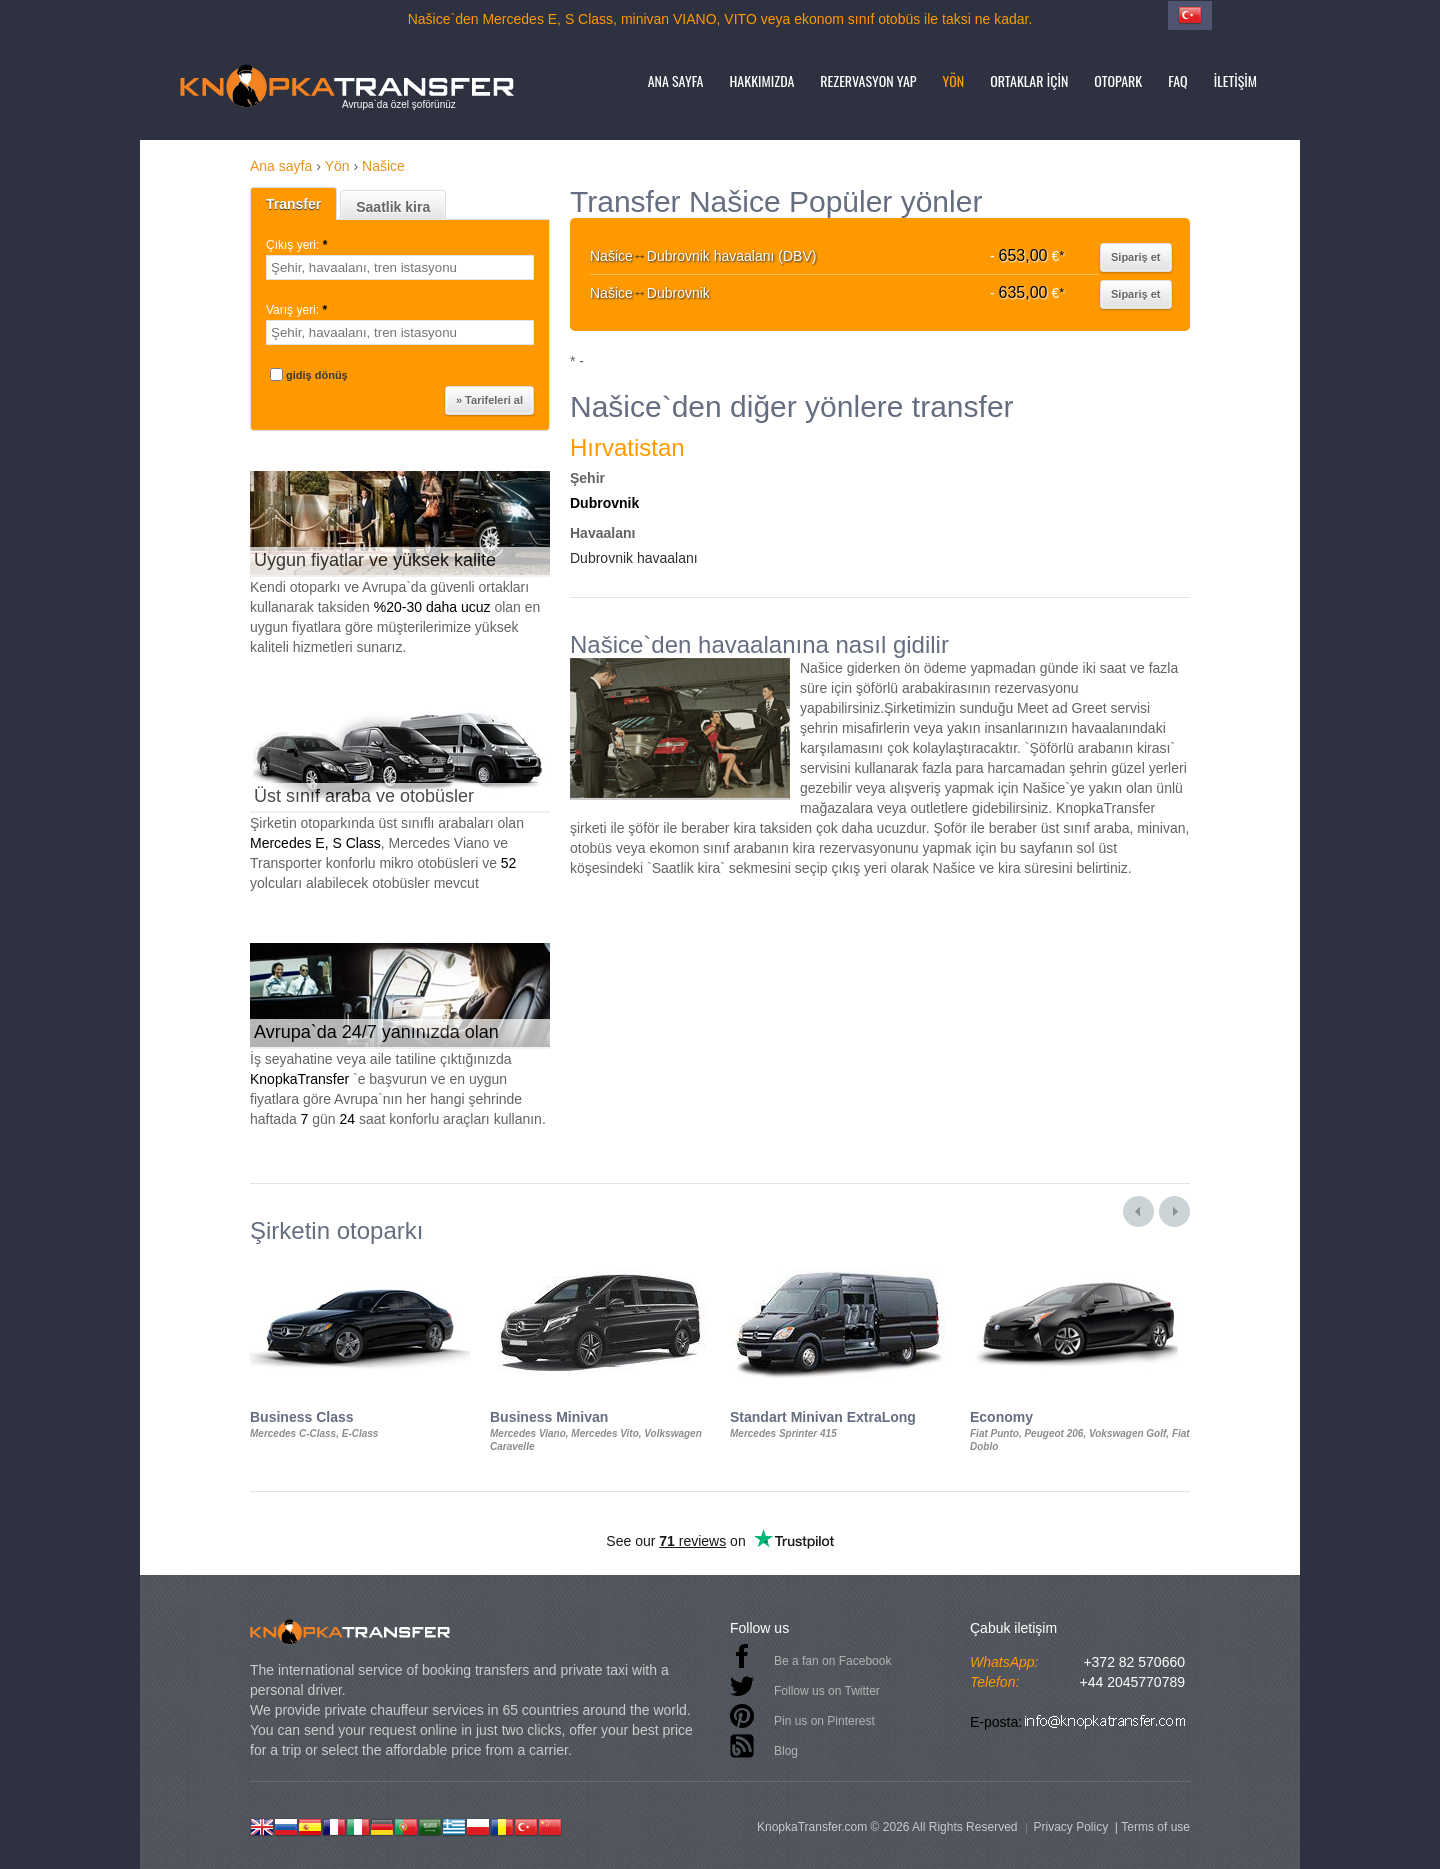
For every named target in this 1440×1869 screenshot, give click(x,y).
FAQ (1177, 80)
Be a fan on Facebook (832, 1661)
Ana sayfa (676, 80)
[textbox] (400, 267)
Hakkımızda (762, 80)
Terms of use (1155, 1827)
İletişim (1235, 80)
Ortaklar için (1029, 80)
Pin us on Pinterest (824, 1721)
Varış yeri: (298, 310)
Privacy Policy (1070, 1827)
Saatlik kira (393, 207)
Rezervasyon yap (868, 80)
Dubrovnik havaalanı (634, 558)
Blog (786, 1751)
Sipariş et (1136, 257)
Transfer (293, 204)
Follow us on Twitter (827, 1691)
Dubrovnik (604, 503)
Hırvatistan (627, 447)
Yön (954, 80)
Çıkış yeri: (298, 245)
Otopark (1118, 80)
